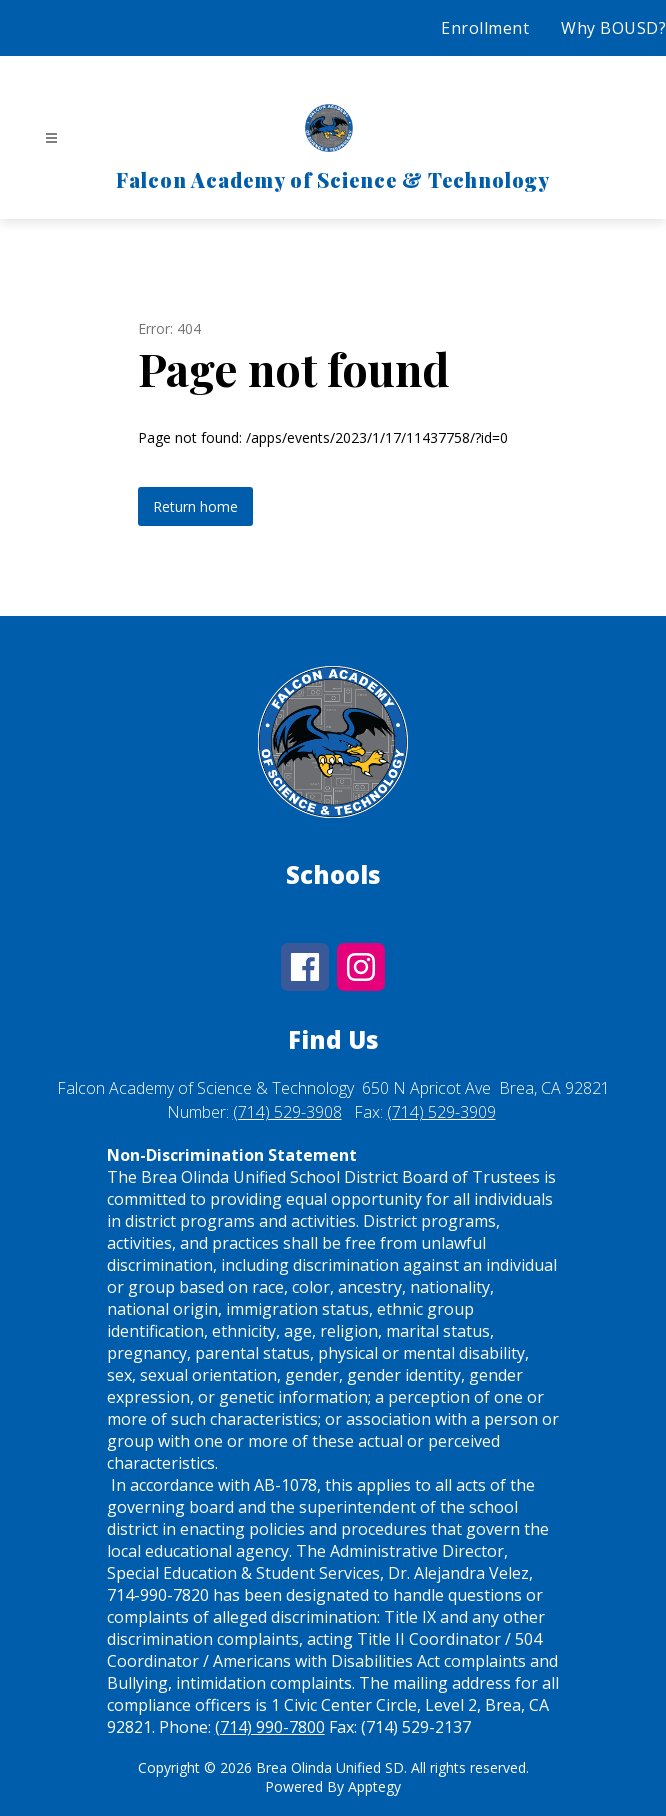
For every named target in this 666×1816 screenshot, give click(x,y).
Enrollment (485, 28)
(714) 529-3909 (441, 1112)
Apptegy (374, 1786)
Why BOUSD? (613, 28)
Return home (195, 506)
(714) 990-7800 (270, 1727)
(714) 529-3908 (287, 1112)
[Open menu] (51, 138)
